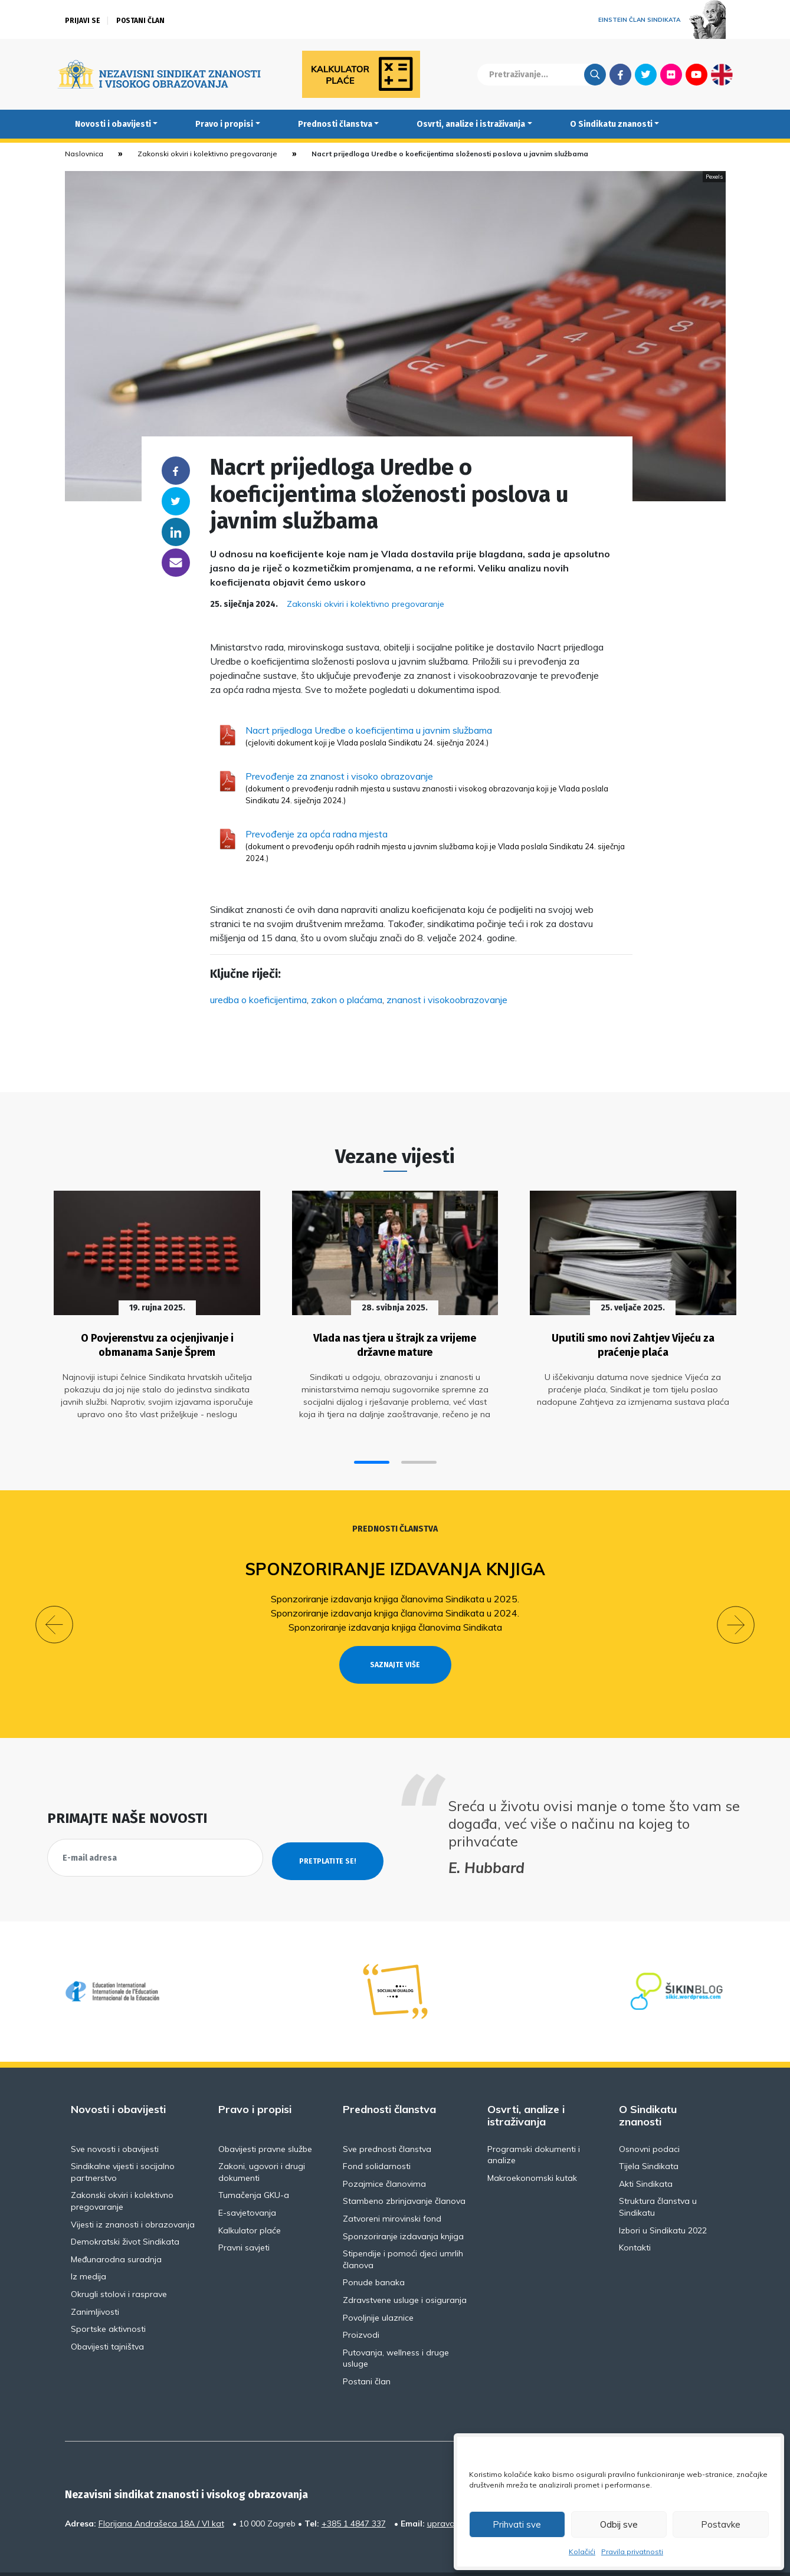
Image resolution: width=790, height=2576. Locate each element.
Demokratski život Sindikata (125, 2211)
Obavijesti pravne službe (265, 2118)
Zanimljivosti (95, 2281)
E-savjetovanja (247, 2182)
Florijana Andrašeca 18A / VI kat (161, 2493)
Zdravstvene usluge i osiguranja (405, 2269)
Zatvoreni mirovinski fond (392, 2188)
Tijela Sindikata (648, 2135)
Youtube (696, 74)
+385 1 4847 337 (354, 2493)
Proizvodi (361, 2304)
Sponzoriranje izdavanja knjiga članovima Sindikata (395, 1618)
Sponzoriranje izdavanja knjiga (395, 1559)
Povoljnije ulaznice (378, 2287)
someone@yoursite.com (176, 563)
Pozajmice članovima (384, 2153)
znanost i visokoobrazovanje (446, 1000)
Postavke (720, 2524)
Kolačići (582, 2551)
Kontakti (635, 2217)
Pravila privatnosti (632, 2551)
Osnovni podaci (649, 2118)
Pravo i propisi (224, 124)
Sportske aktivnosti (108, 2298)
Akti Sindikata (646, 2153)
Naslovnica (84, 153)
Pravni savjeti (244, 2217)
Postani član (140, 21)
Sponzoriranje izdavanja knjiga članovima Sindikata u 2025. (395, 1590)
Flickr (670, 74)
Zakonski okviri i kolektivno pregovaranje (207, 153)
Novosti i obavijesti (113, 124)
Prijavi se (82, 21)
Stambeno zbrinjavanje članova (404, 2170)
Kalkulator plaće (249, 2199)
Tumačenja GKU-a (253, 2164)
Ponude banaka (374, 2251)
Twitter (646, 74)
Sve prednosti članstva (387, 2118)
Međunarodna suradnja (116, 2228)
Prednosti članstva (335, 124)
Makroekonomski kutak (532, 2147)
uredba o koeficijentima (258, 1000)
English (722, 74)
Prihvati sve (517, 2524)
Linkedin (176, 532)
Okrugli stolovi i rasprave (119, 2263)
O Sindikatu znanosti (611, 124)
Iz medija (88, 2245)
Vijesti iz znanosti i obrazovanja (133, 2194)
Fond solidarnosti (377, 2135)
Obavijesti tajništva (107, 2316)
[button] (371, 1452)
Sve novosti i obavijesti (115, 2118)
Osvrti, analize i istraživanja (471, 124)
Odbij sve (619, 2524)
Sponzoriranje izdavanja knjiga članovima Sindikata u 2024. (395, 1604)
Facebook (620, 74)
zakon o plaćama (346, 1000)
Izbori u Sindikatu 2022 (663, 2199)
